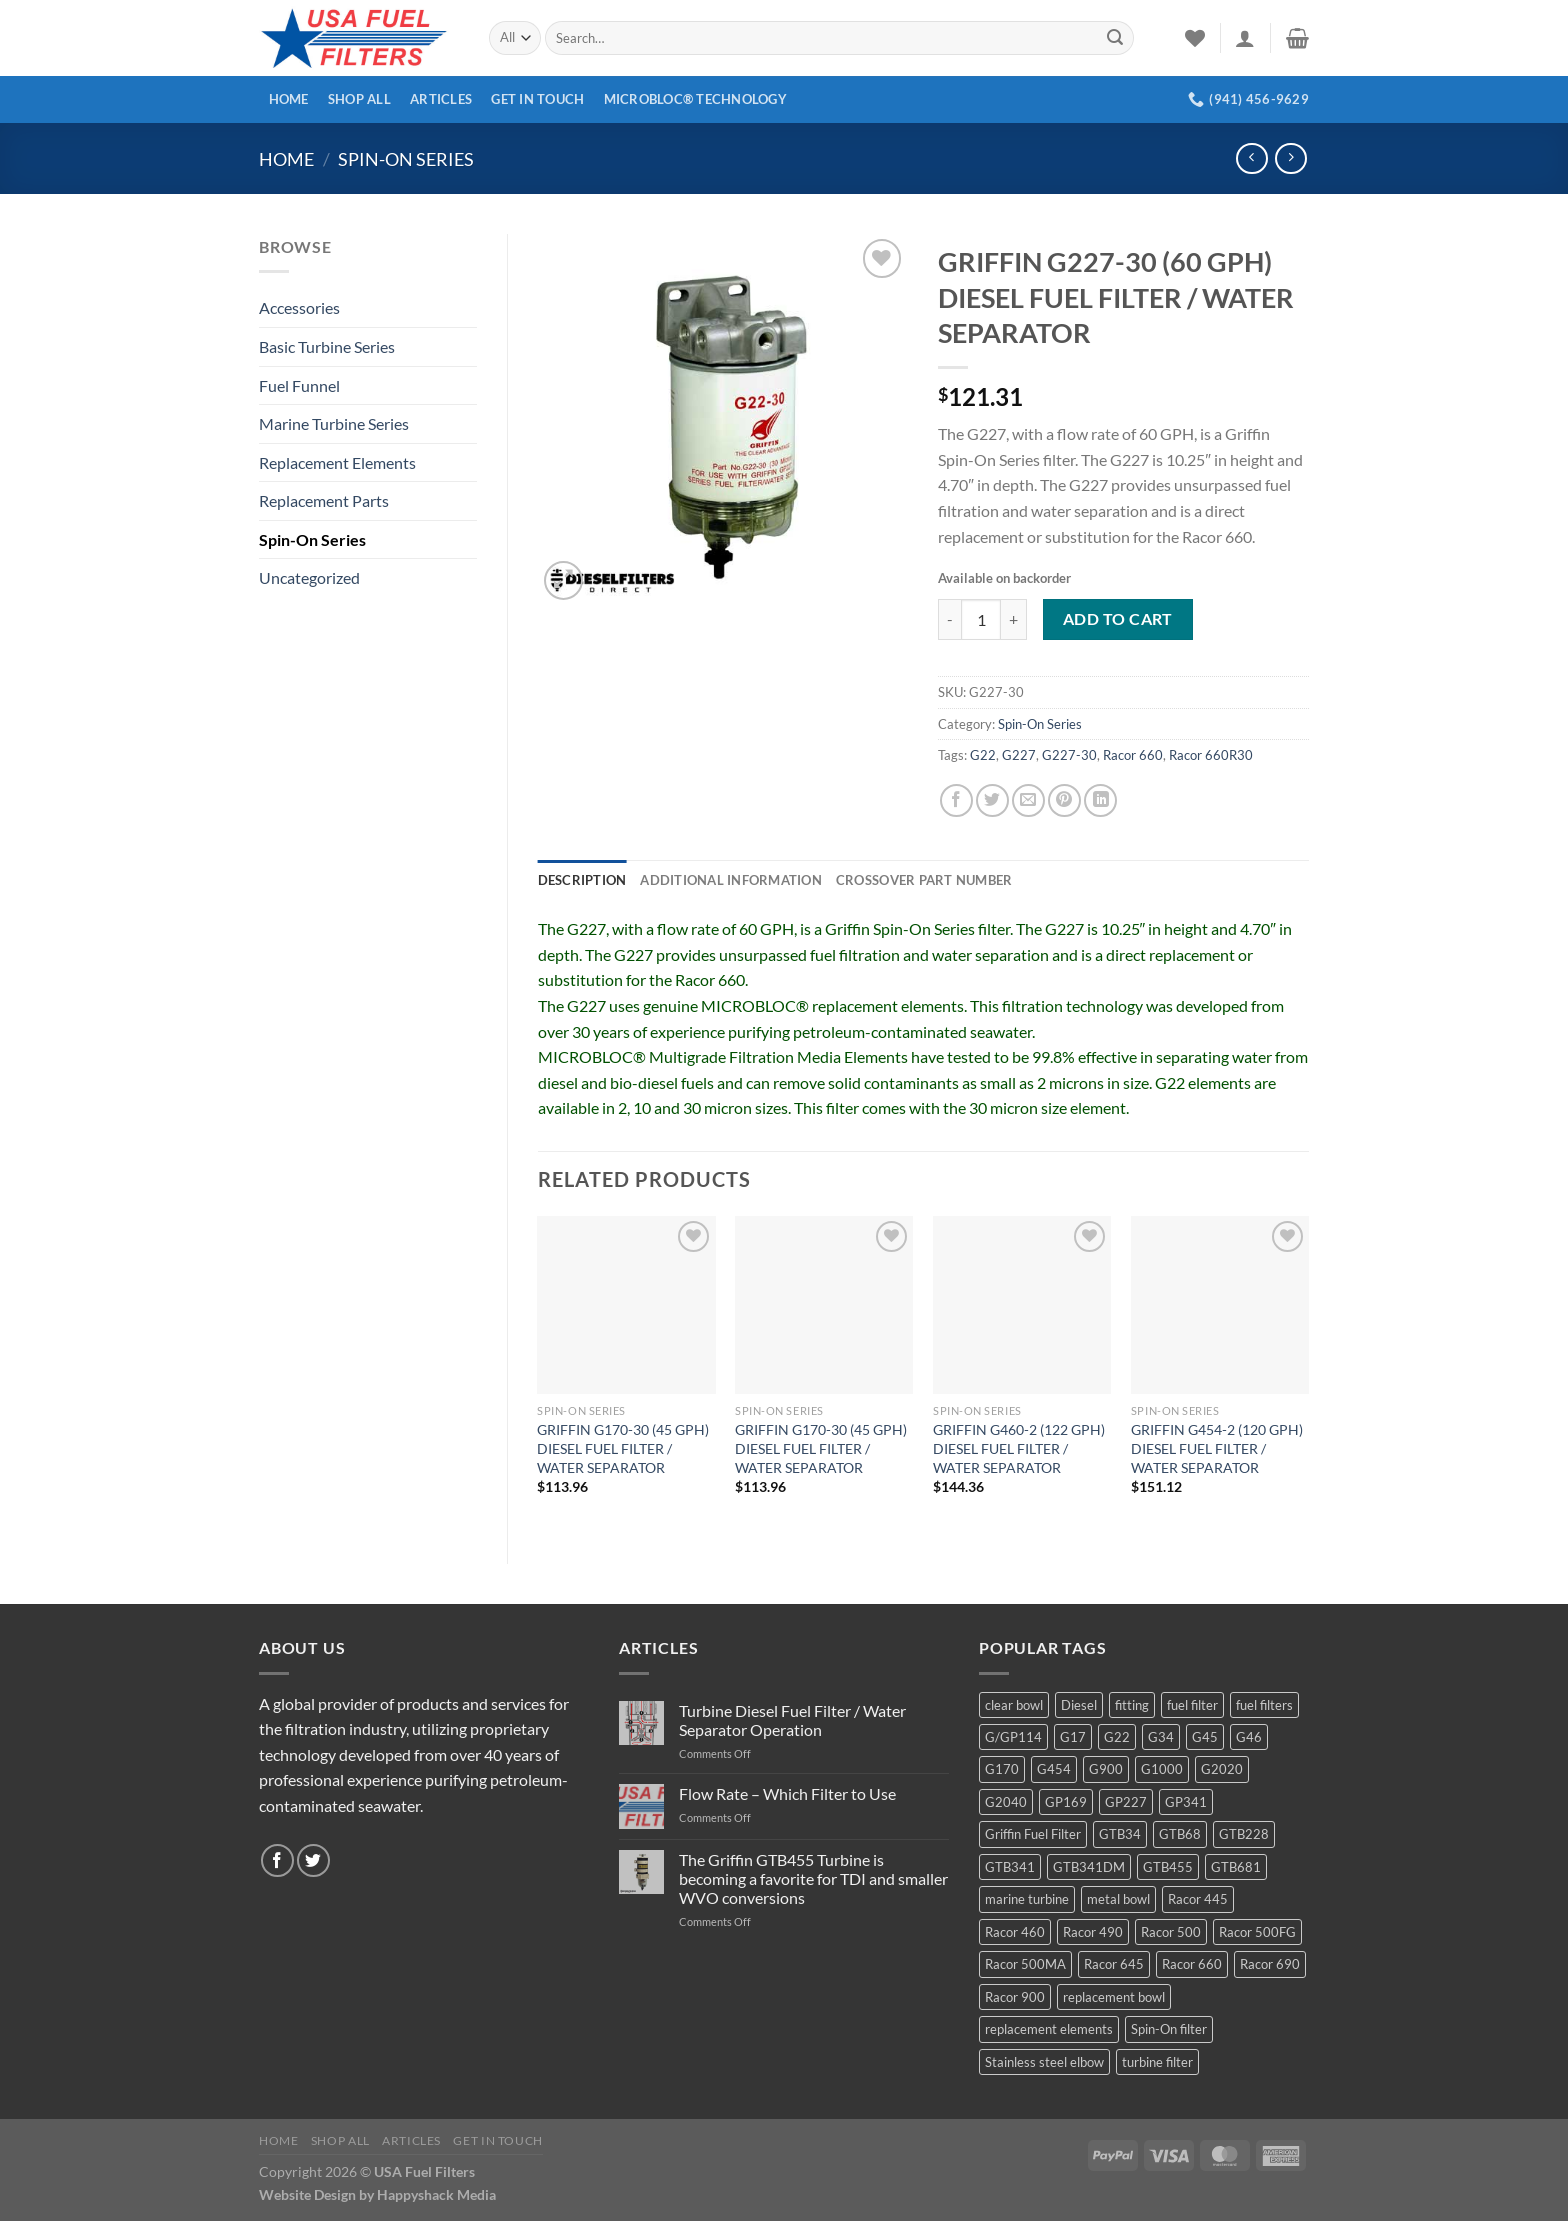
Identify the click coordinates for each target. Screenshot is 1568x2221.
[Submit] (1115, 38)
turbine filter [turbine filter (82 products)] (1157, 2062)
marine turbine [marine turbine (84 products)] (1027, 1899)
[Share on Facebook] (956, 800)
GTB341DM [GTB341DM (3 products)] (1089, 1867)
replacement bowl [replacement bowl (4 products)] (1114, 1997)
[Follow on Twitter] (313, 1860)
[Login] (1245, 38)
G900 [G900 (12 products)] (1106, 1769)
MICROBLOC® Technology (695, 99)
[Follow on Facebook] (277, 1860)
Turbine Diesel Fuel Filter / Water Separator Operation (792, 1720)
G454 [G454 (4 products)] (1054, 1769)
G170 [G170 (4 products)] (1002, 1769)
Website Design (307, 2194)
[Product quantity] (981, 619)
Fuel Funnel (299, 385)
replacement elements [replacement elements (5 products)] (1049, 2029)
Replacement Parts (324, 500)
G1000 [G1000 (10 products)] (1162, 1769)
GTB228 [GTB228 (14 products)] (1244, 1834)
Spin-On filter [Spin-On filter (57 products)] (1169, 2029)
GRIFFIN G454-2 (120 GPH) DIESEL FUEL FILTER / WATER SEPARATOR (1217, 1448)
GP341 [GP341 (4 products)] (1186, 1802)
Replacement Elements (337, 462)
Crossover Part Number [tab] (924, 880)
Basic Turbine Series (327, 346)
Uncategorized (309, 577)
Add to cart (1118, 619)
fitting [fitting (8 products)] (1132, 1705)
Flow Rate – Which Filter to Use (787, 1793)
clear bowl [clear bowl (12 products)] (1014, 1705)
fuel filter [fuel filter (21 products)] (1192, 1705)
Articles (441, 99)
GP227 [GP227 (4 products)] (1126, 1802)
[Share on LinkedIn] (1100, 800)
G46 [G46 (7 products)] (1249, 1737)
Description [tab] (582, 880)
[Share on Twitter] (992, 800)
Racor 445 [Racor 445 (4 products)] (1198, 1899)
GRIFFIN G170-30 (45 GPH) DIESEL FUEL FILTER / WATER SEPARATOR (623, 1448)
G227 (1019, 755)
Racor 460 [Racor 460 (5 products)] (1015, 1932)
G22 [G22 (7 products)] (1117, 1737)
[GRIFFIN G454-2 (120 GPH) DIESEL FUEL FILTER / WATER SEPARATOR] (1220, 1305)
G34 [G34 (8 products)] (1161, 1737)
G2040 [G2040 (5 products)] (1006, 1802)
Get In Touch (537, 99)
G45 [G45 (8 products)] (1205, 1737)
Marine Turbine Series (334, 423)
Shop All (359, 99)
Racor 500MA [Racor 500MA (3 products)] (1025, 1964)
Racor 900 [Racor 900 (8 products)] (1015, 1997)
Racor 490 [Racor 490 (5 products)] (1093, 1932)
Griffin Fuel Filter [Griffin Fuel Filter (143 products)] (1033, 1834)
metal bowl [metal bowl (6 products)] (1118, 1899)
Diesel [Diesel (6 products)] (1079, 1705)
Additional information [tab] (731, 880)
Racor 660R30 (1211, 755)
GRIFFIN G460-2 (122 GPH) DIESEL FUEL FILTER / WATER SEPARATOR (1019, 1448)
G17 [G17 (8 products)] (1073, 1737)
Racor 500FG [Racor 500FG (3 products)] (1257, 1932)
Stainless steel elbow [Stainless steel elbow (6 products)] (1044, 2062)
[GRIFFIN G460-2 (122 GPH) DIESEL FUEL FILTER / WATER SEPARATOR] (1022, 1305)
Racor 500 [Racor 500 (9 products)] (1171, 1932)
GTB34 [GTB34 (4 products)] (1120, 1834)
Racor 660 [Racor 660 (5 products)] (1192, 1964)
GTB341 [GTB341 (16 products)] (1010, 1867)
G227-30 (1069, 755)
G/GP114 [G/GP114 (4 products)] (1013, 1737)
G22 (983, 755)
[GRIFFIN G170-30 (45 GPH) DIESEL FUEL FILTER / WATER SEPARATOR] (626, 1305)
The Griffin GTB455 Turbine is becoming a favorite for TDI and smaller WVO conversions (813, 1878)
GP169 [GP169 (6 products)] (1066, 1802)
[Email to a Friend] (1028, 800)
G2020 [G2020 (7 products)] (1222, 1769)
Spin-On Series (406, 159)
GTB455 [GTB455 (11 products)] (1168, 1867)
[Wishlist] (1195, 38)
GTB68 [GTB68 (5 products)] (1180, 1834)
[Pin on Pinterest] (1064, 800)
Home (289, 99)
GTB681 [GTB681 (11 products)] (1236, 1867)
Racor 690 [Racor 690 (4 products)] (1270, 1964)
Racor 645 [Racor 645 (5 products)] (1114, 1964)
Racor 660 (1133, 755)
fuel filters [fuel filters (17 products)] (1264, 1705)
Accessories (299, 307)
